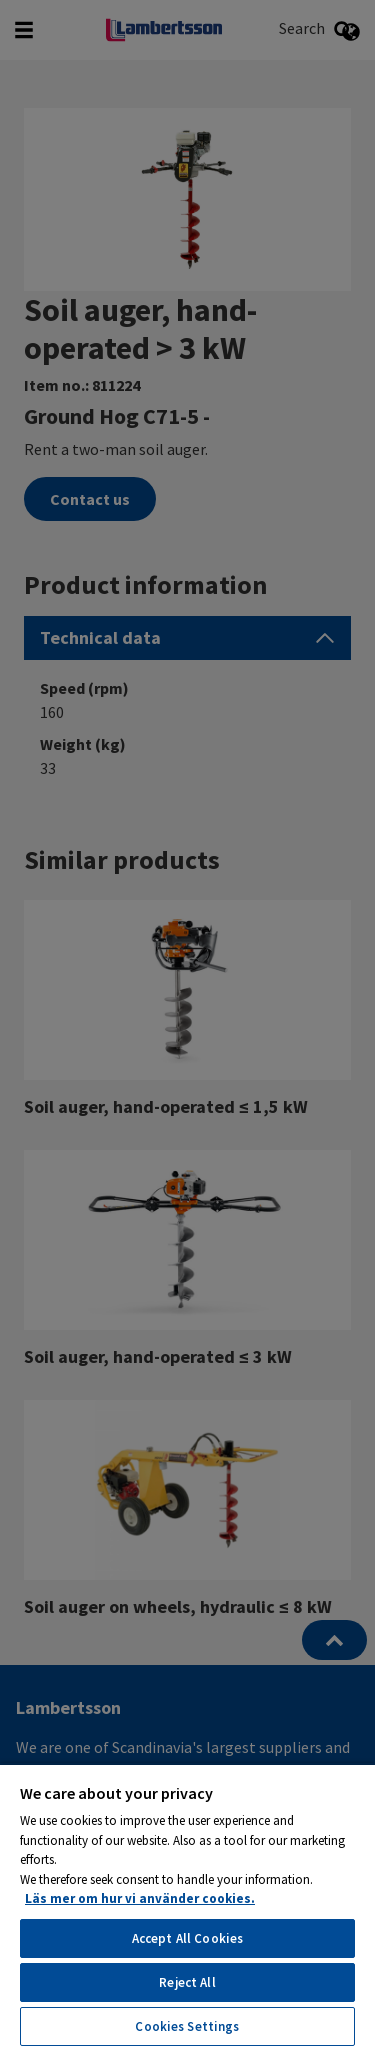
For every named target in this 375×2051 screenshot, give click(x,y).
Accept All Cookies (187, 1938)
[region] (187, 1907)
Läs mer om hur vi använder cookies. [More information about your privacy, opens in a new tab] (140, 1898)
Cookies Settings (187, 2026)
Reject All (187, 1982)
